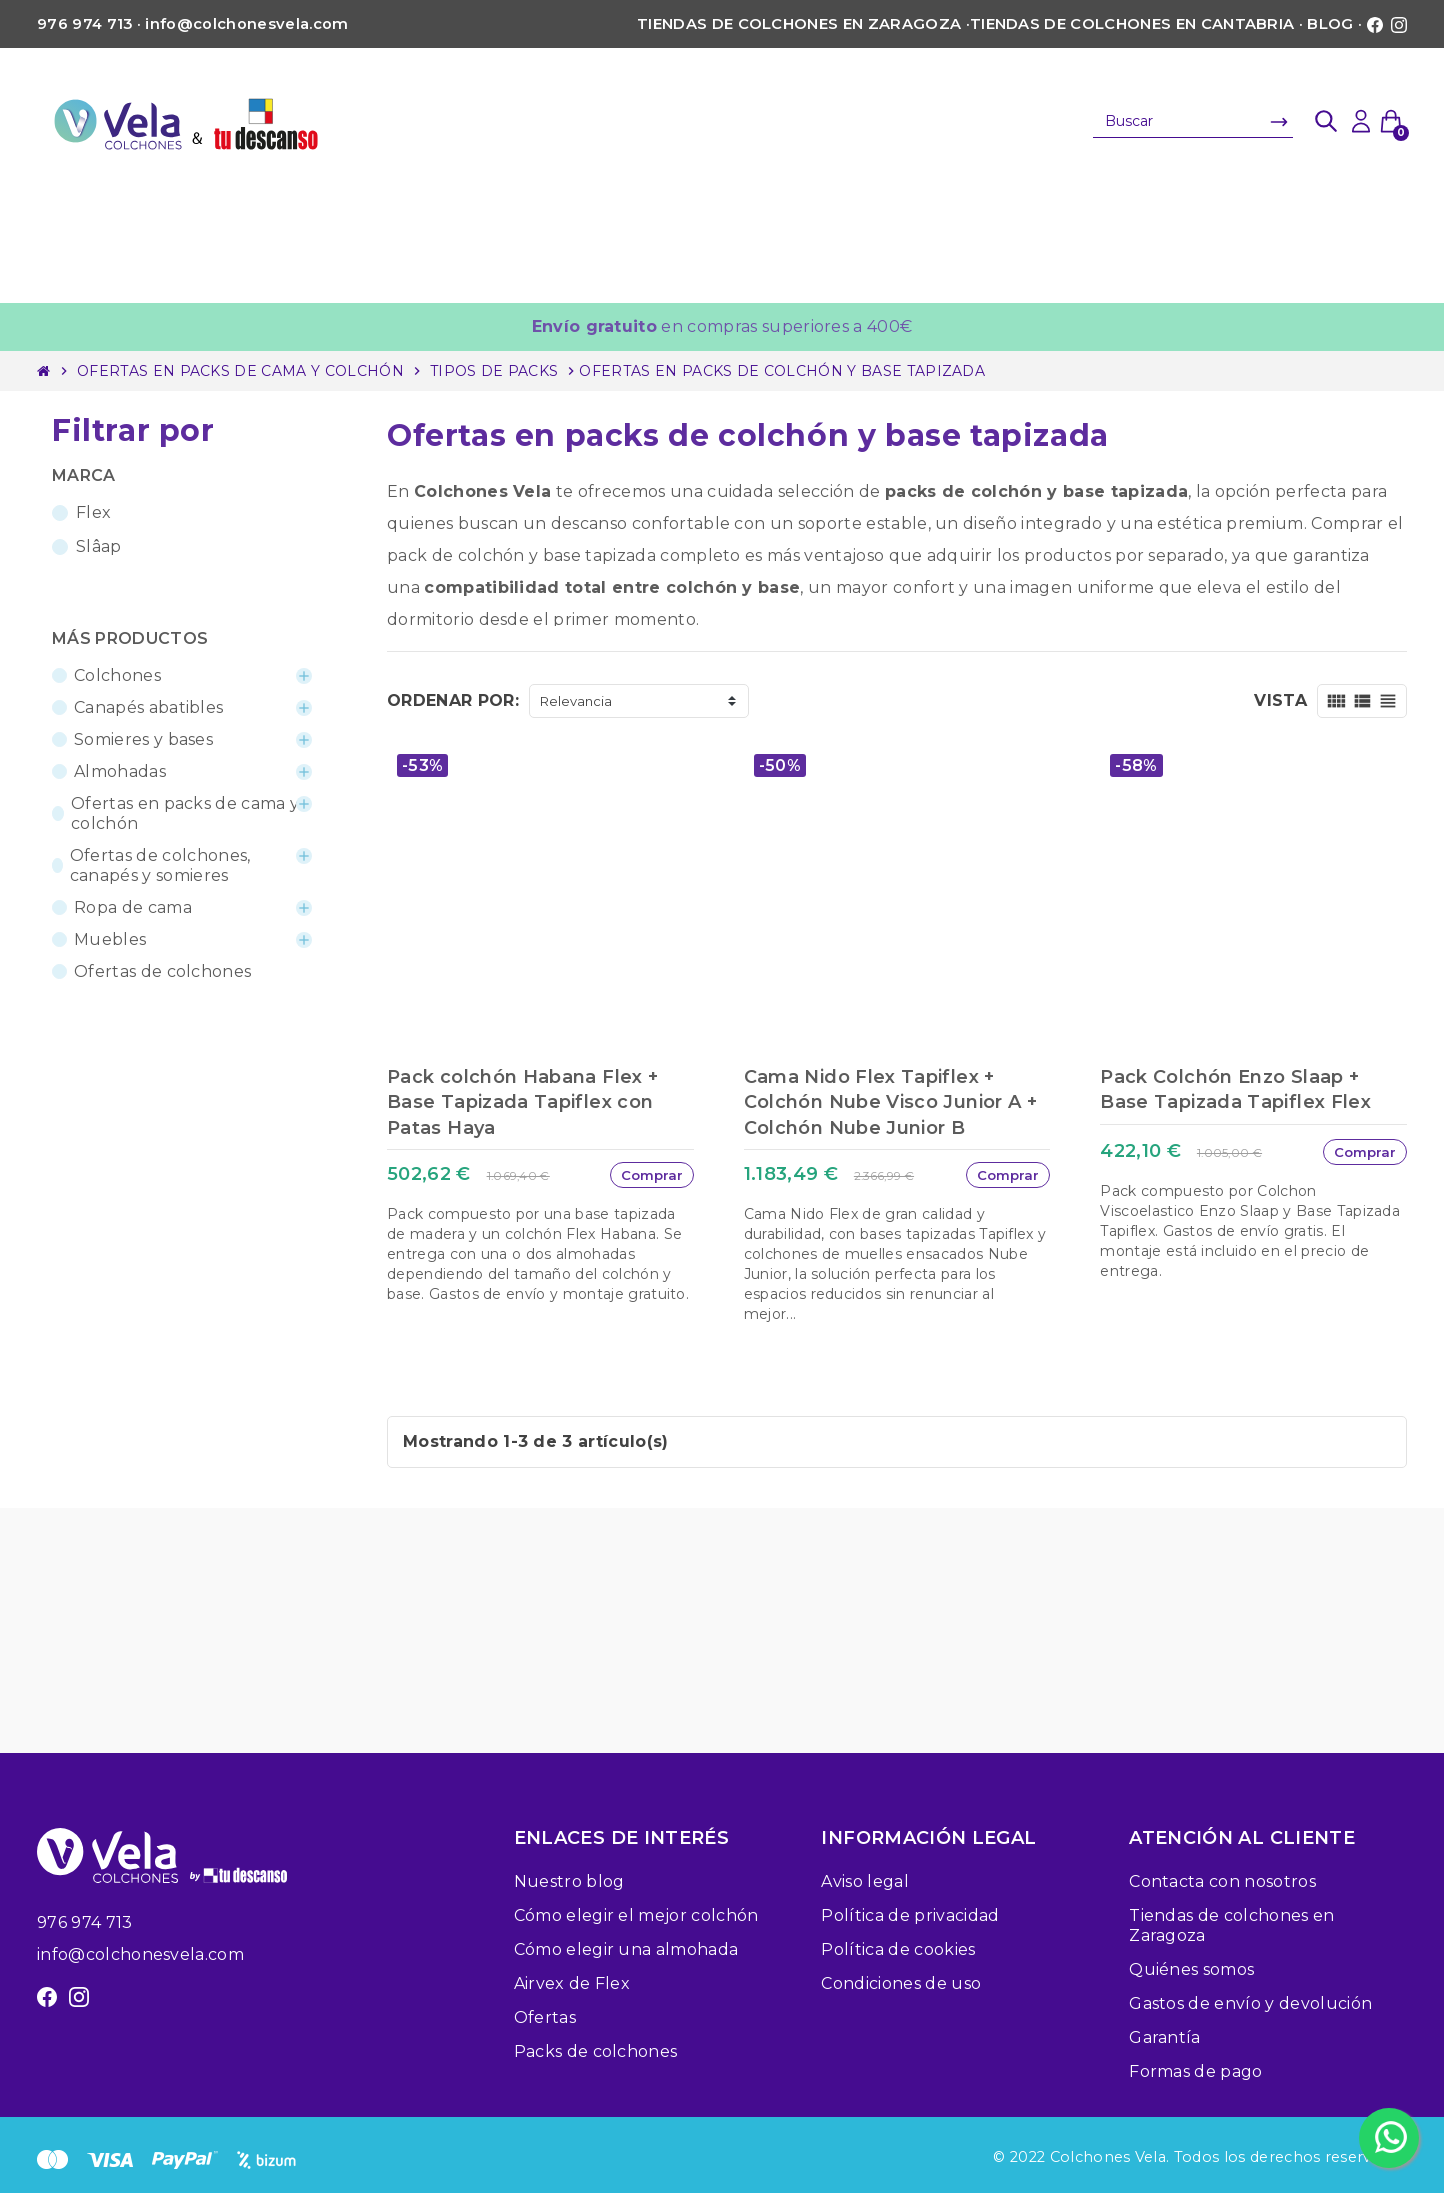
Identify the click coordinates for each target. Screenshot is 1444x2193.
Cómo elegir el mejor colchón (636, 1915)
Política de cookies (898, 1949)
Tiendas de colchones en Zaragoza (799, 24)
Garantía (1165, 2037)
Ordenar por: (453, 700)
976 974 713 (85, 1922)
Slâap (99, 546)
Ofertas (545, 2017)
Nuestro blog (569, 1881)
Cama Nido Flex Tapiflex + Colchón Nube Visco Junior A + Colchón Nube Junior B (890, 1102)
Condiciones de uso (901, 1983)
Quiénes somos (1191, 1969)
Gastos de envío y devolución (1250, 2003)
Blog (1330, 24)
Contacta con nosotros (1222, 1881)
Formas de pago (1195, 2071)
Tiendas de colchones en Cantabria (1132, 24)
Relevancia (576, 701)
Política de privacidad (910, 1915)
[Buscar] (1193, 121)
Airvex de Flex (572, 1983)
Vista (1280, 700)
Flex (93, 512)
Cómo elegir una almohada (626, 1949)
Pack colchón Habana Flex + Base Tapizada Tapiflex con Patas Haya (522, 1102)
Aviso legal (865, 1881)
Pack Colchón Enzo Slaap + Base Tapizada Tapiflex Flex (1235, 1089)
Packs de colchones (596, 2051)
